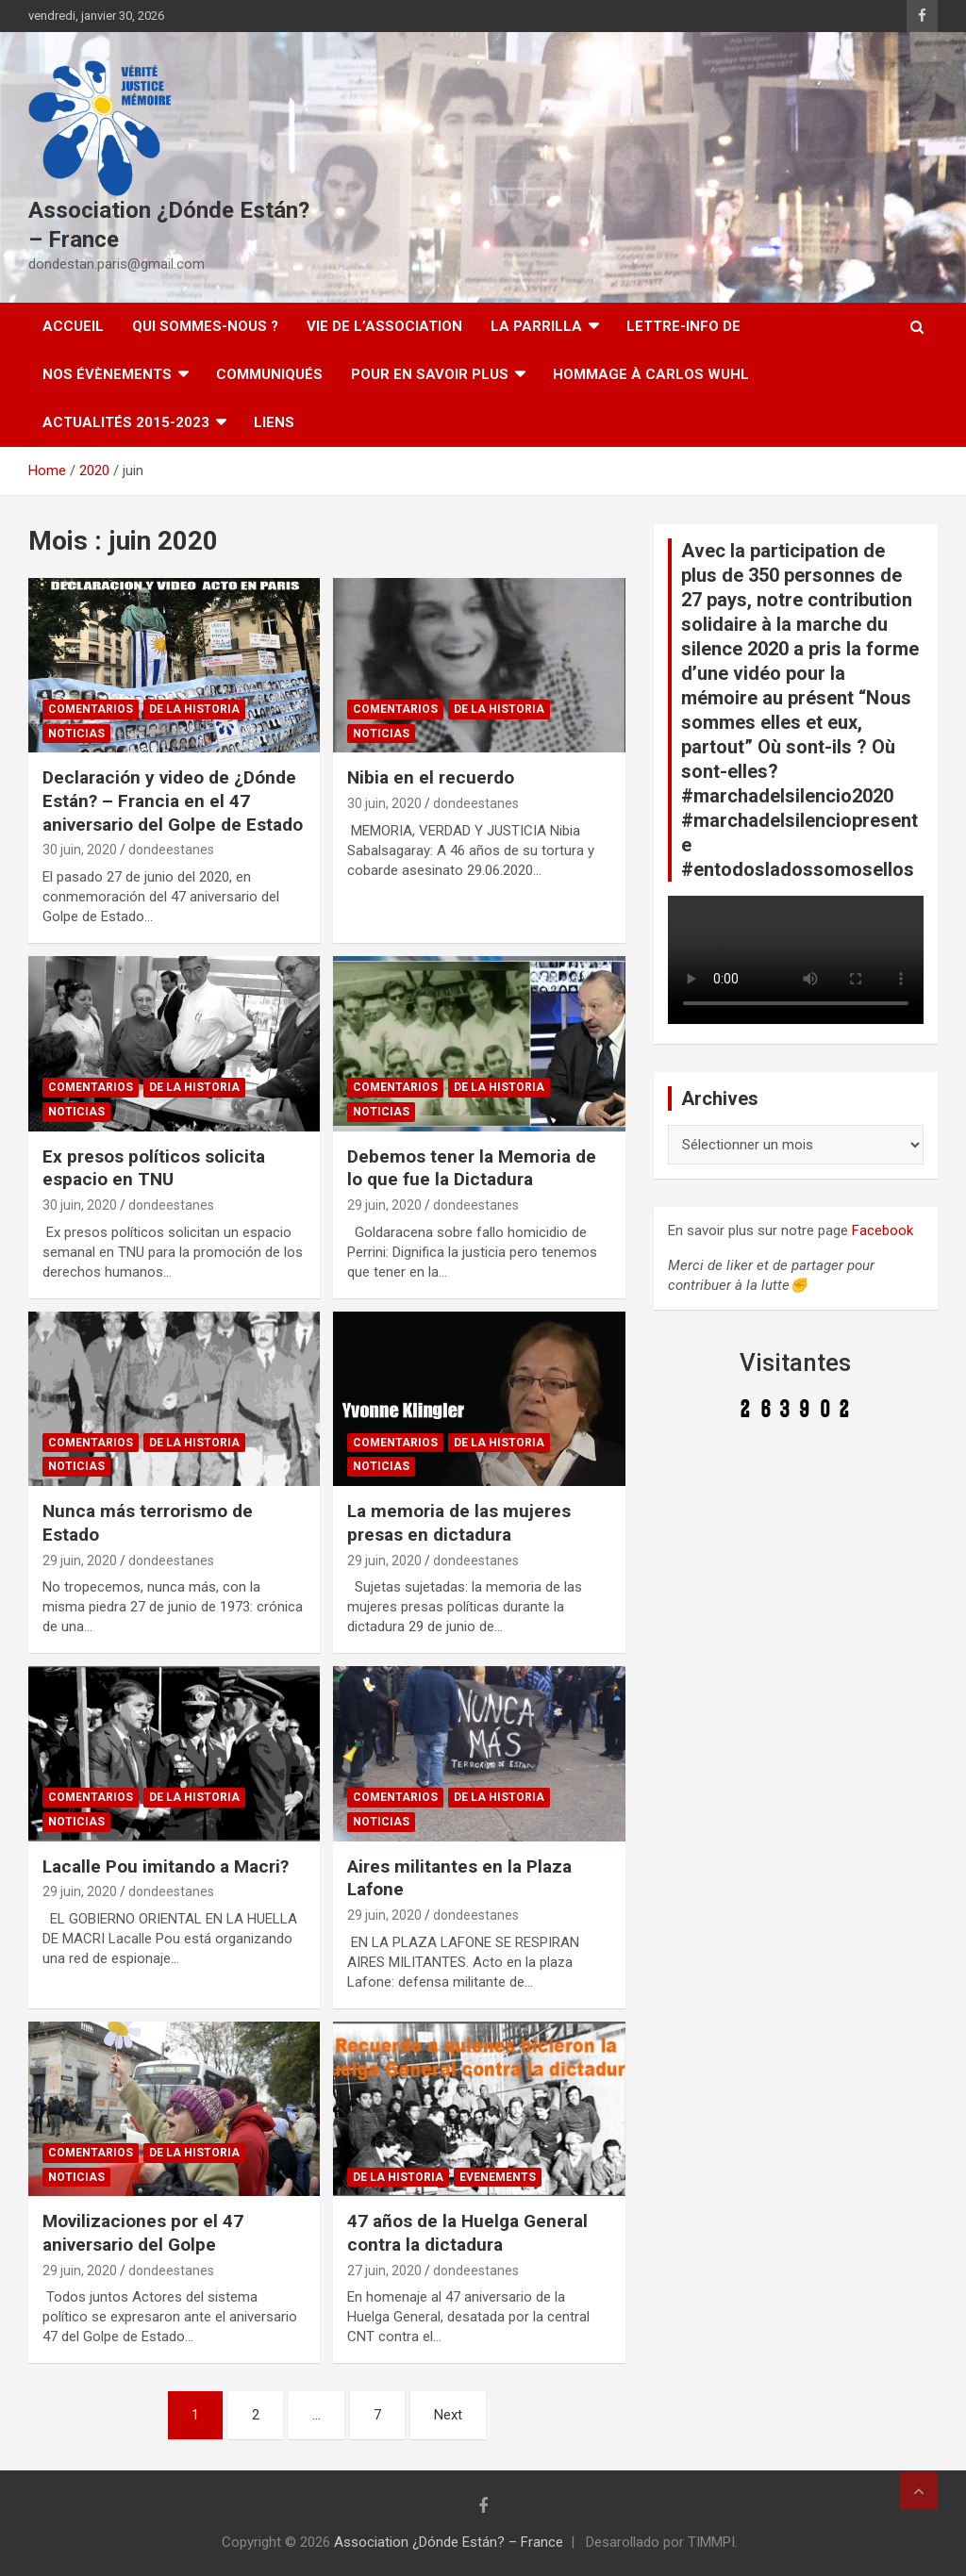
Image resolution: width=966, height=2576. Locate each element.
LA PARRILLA (536, 326)
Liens (274, 422)
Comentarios (90, 709)
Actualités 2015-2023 (125, 422)
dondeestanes (171, 849)
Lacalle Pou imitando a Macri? (165, 1866)
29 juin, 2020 (384, 1205)
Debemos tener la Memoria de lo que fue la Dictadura (471, 1168)
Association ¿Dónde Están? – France (448, 2542)
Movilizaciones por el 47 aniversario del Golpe (142, 2232)
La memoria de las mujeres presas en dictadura (459, 1522)
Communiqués (269, 374)
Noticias (76, 733)
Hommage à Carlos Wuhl (651, 374)
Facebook (882, 1230)
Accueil (73, 326)
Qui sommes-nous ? (205, 326)
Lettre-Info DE (683, 326)
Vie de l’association (384, 326)
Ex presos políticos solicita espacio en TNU (153, 1168)
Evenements (497, 2177)
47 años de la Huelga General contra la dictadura (467, 2232)
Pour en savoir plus (429, 374)
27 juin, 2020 (384, 2270)
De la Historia (194, 709)
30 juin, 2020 (79, 849)
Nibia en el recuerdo (430, 777)
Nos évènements (107, 374)
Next (448, 2414)
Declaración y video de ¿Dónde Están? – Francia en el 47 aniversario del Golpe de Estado (172, 800)
